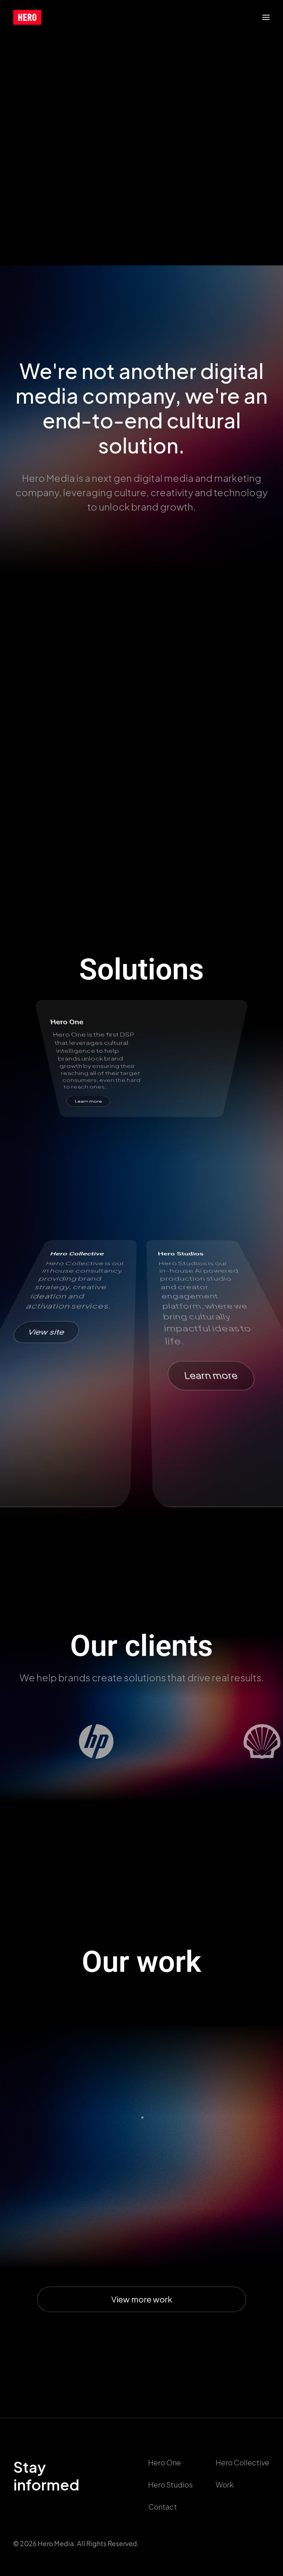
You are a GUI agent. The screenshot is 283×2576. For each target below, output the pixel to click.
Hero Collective (242, 2462)
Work (225, 2484)
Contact (162, 2506)
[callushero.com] (27, 17)
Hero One (164, 2462)
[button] (266, 17)
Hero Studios (170, 2484)
